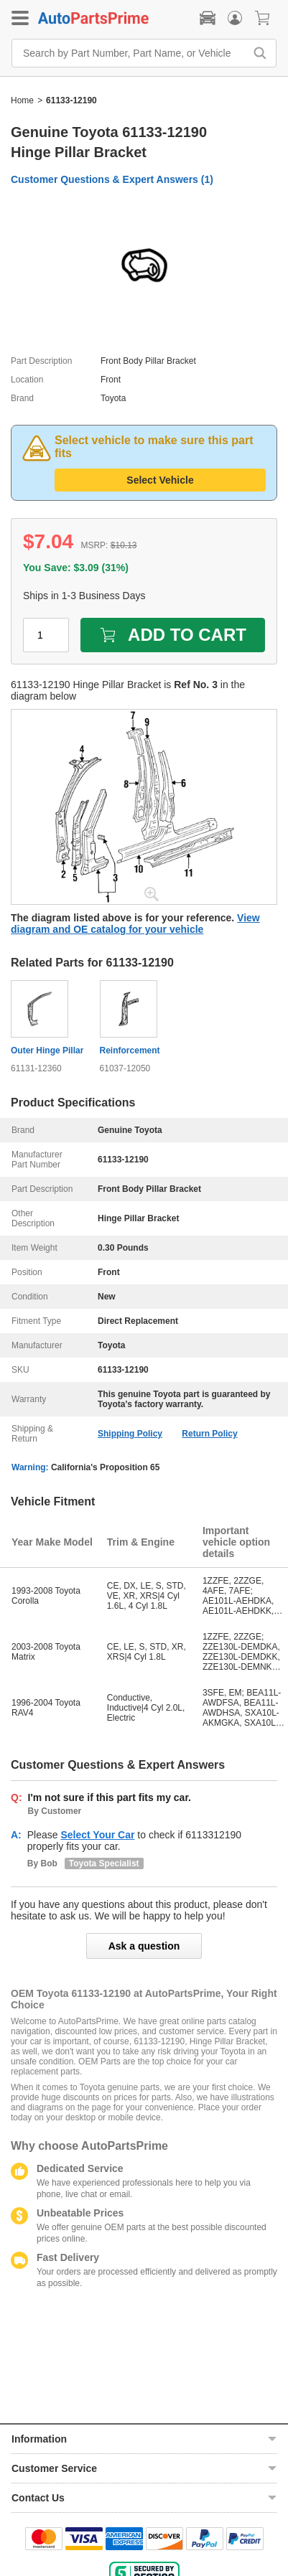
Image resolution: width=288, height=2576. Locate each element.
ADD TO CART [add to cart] (172, 634)
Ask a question (144, 1946)
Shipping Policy (130, 1434)
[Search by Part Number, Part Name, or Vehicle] (131, 53)
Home (22, 100)
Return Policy (209, 1434)
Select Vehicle (159, 480)
